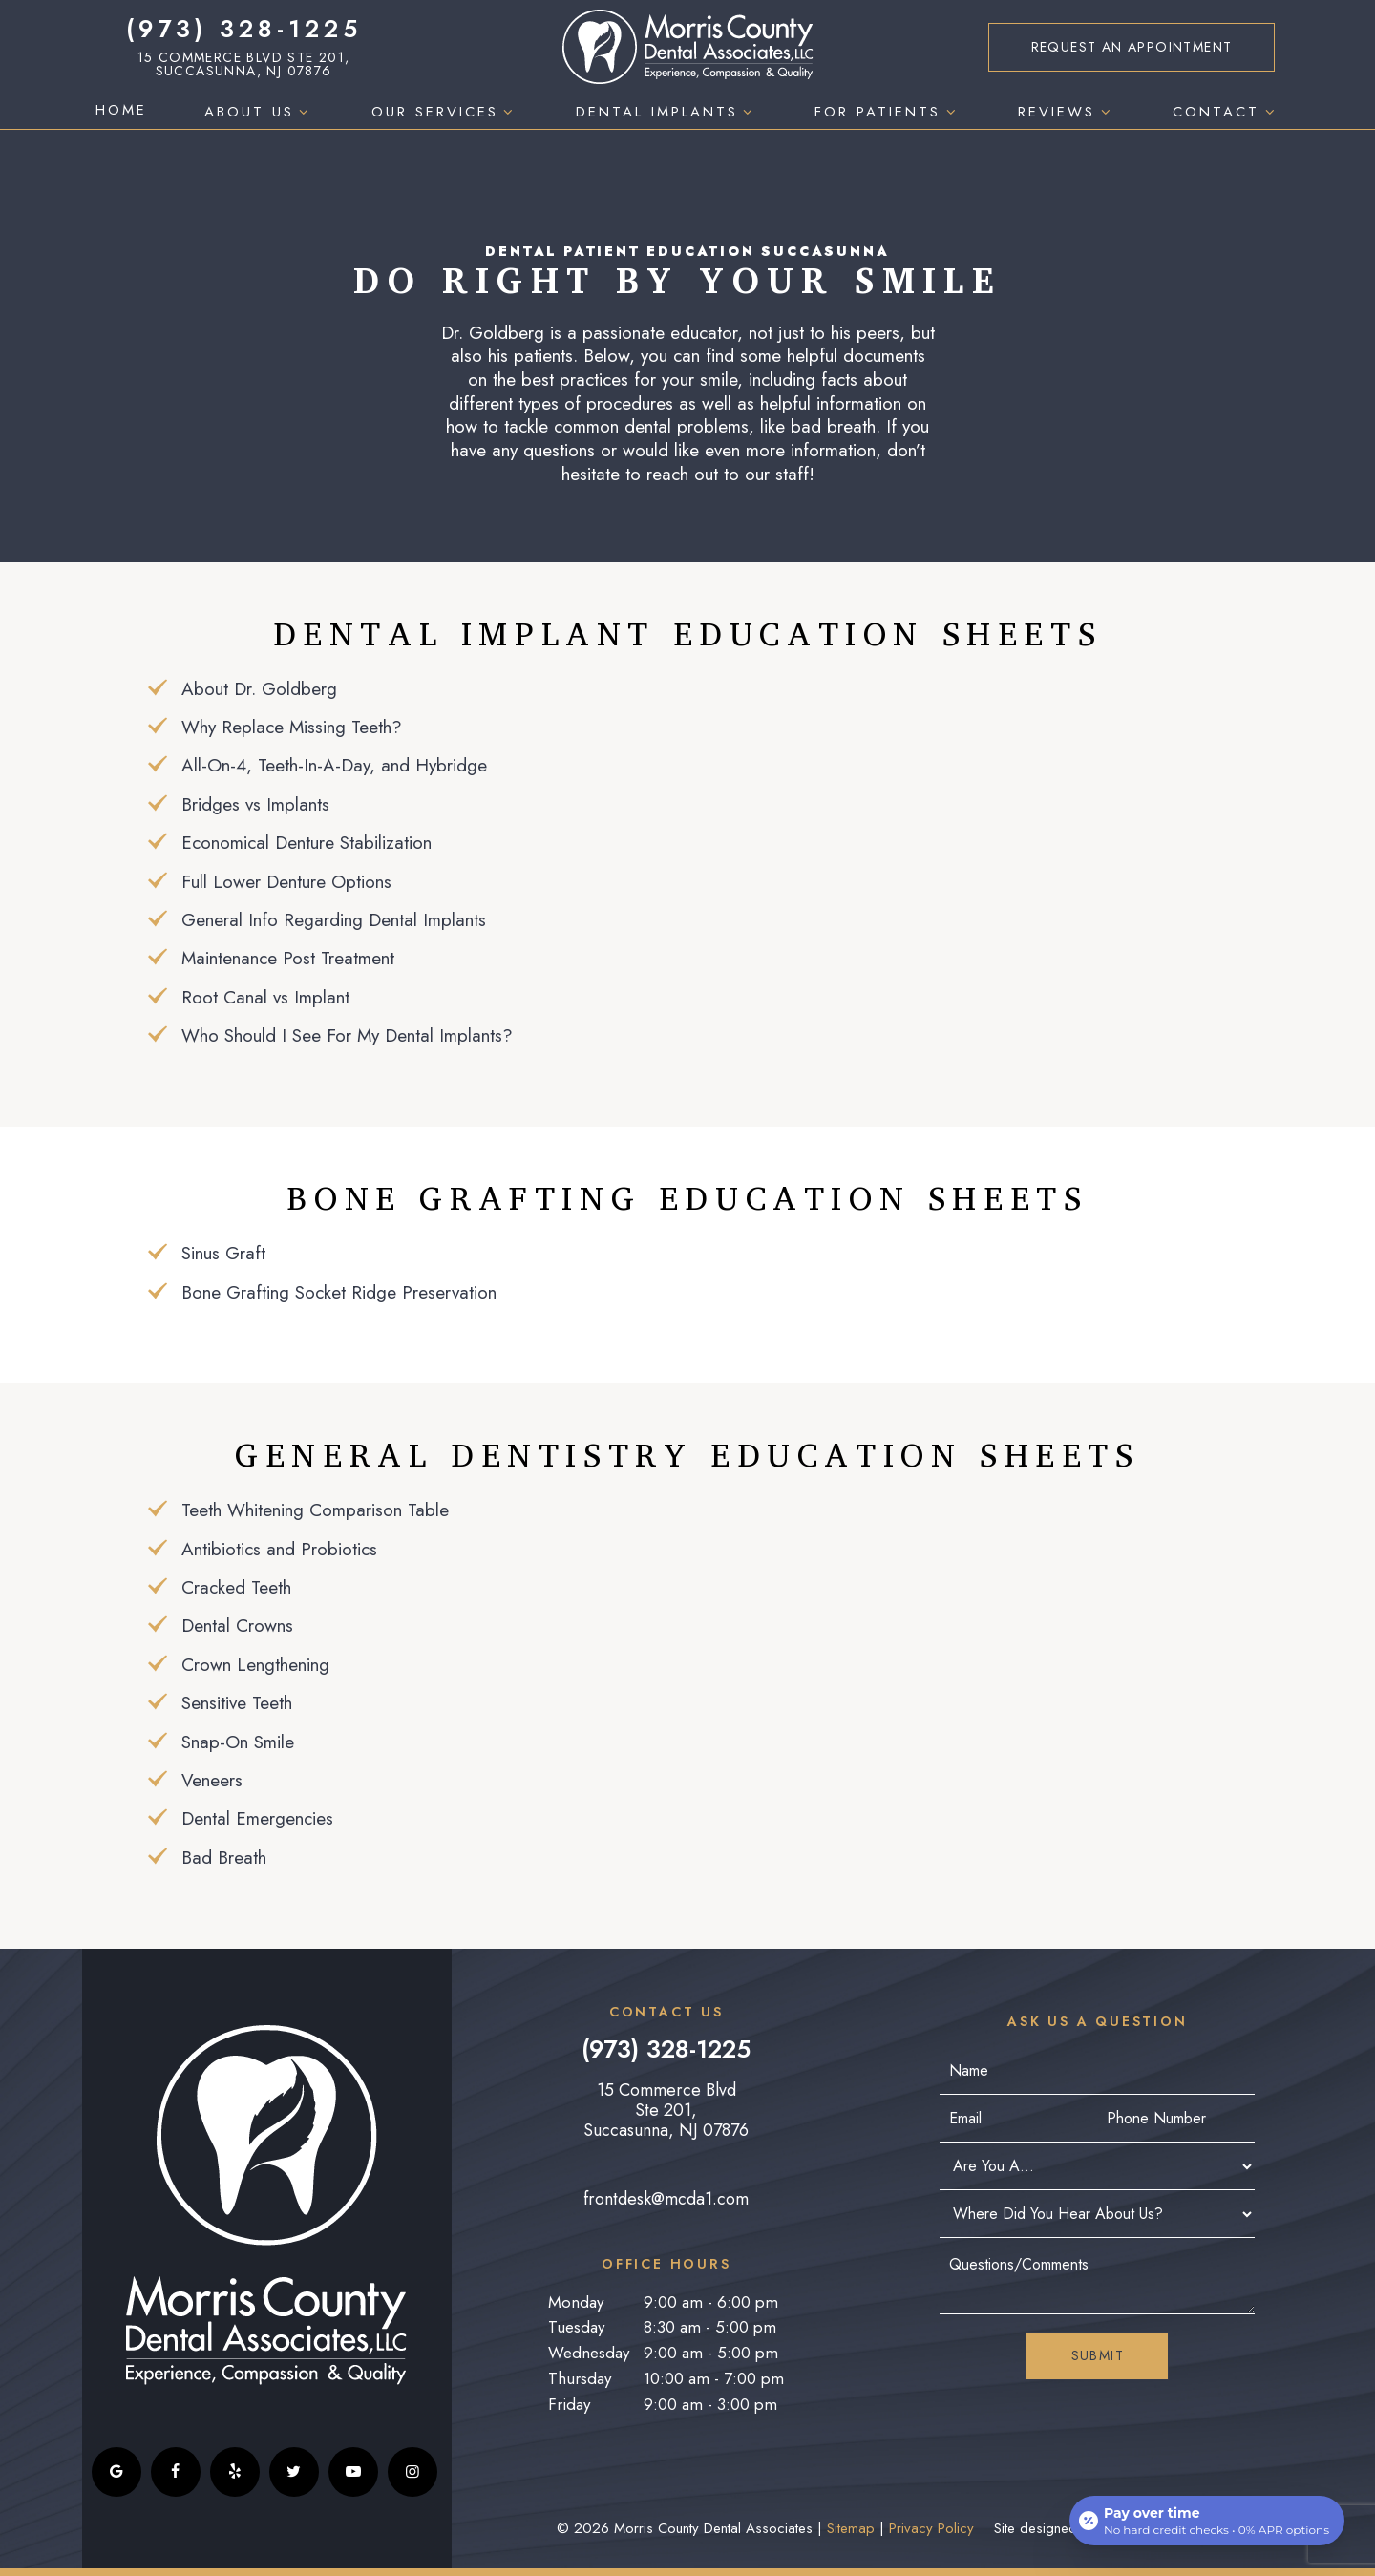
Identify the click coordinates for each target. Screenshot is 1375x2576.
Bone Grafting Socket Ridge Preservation (339, 1292)
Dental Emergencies (257, 1818)
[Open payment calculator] (1206, 2520)
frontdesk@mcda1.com (666, 2199)
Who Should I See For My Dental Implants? (347, 1035)
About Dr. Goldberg (259, 689)
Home (121, 109)
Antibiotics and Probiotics (279, 1549)
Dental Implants (667, 111)
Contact (1226, 111)
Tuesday (576, 2326)
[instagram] (412, 2472)
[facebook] (176, 2472)
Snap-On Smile (237, 1742)
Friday (569, 2404)
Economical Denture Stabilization (306, 842)
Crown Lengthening (255, 1665)
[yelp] (235, 2472)
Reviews (1066, 111)
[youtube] (353, 2472)
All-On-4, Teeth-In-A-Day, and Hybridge (334, 765)
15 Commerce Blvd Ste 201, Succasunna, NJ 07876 (244, 64)
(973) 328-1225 (244, 29)
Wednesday (588, 2352)
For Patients (887, 111)
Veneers (212, 1780)
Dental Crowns (237, 1625)
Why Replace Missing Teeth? (291, 727)
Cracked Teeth (236, 1587)
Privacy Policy (931, 2528)
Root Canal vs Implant (265, 997)
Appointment (1132, 46)
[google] (116, 2472)
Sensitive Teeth (236, 1703)
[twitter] (294, 2472)
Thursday (579, 2378)
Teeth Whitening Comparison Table (315, 1510)
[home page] (688, 47)
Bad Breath (223, 1857)
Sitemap (851, 2528)
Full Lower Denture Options (286, 882)
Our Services (444, 111)
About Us (259, 111)
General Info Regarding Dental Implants (333, 920)
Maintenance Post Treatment (287, 958)
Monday (575, 2302)
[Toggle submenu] (304, 111)
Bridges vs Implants (255, 804)
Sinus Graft (223, 1253)
